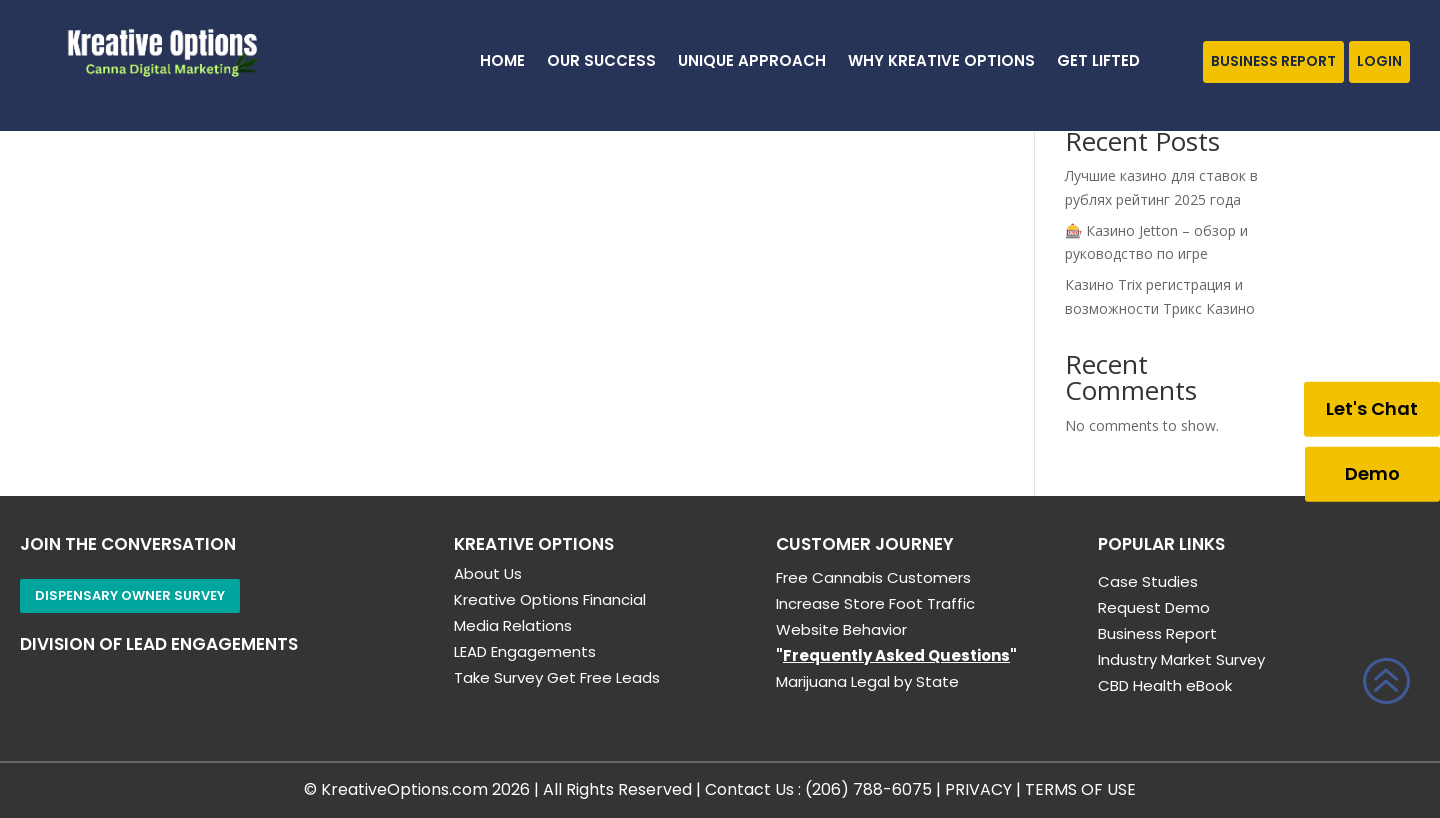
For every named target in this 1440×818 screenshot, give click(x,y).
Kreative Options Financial (550, 599)
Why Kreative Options (941, 62)
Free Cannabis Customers (873, 577)
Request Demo (1154, 607)
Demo (1372, 473)
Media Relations (513, 625)
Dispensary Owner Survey (130, 595)
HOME (502, 62)
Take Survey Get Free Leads (557, 677)
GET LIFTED (1098, 62)
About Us (488, 573)
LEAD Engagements (525, 651)
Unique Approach (752, 62)
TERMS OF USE (1080, 789)
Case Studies (1148, 581)
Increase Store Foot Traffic (875, 603)
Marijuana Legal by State (867, 681)
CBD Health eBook (1165, 685)
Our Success (601, 62)
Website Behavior (841, 629)
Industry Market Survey (1181, 659)
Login (1379, 61)
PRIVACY (978, 789)
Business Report (1273, 61)
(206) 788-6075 (868, 789)
